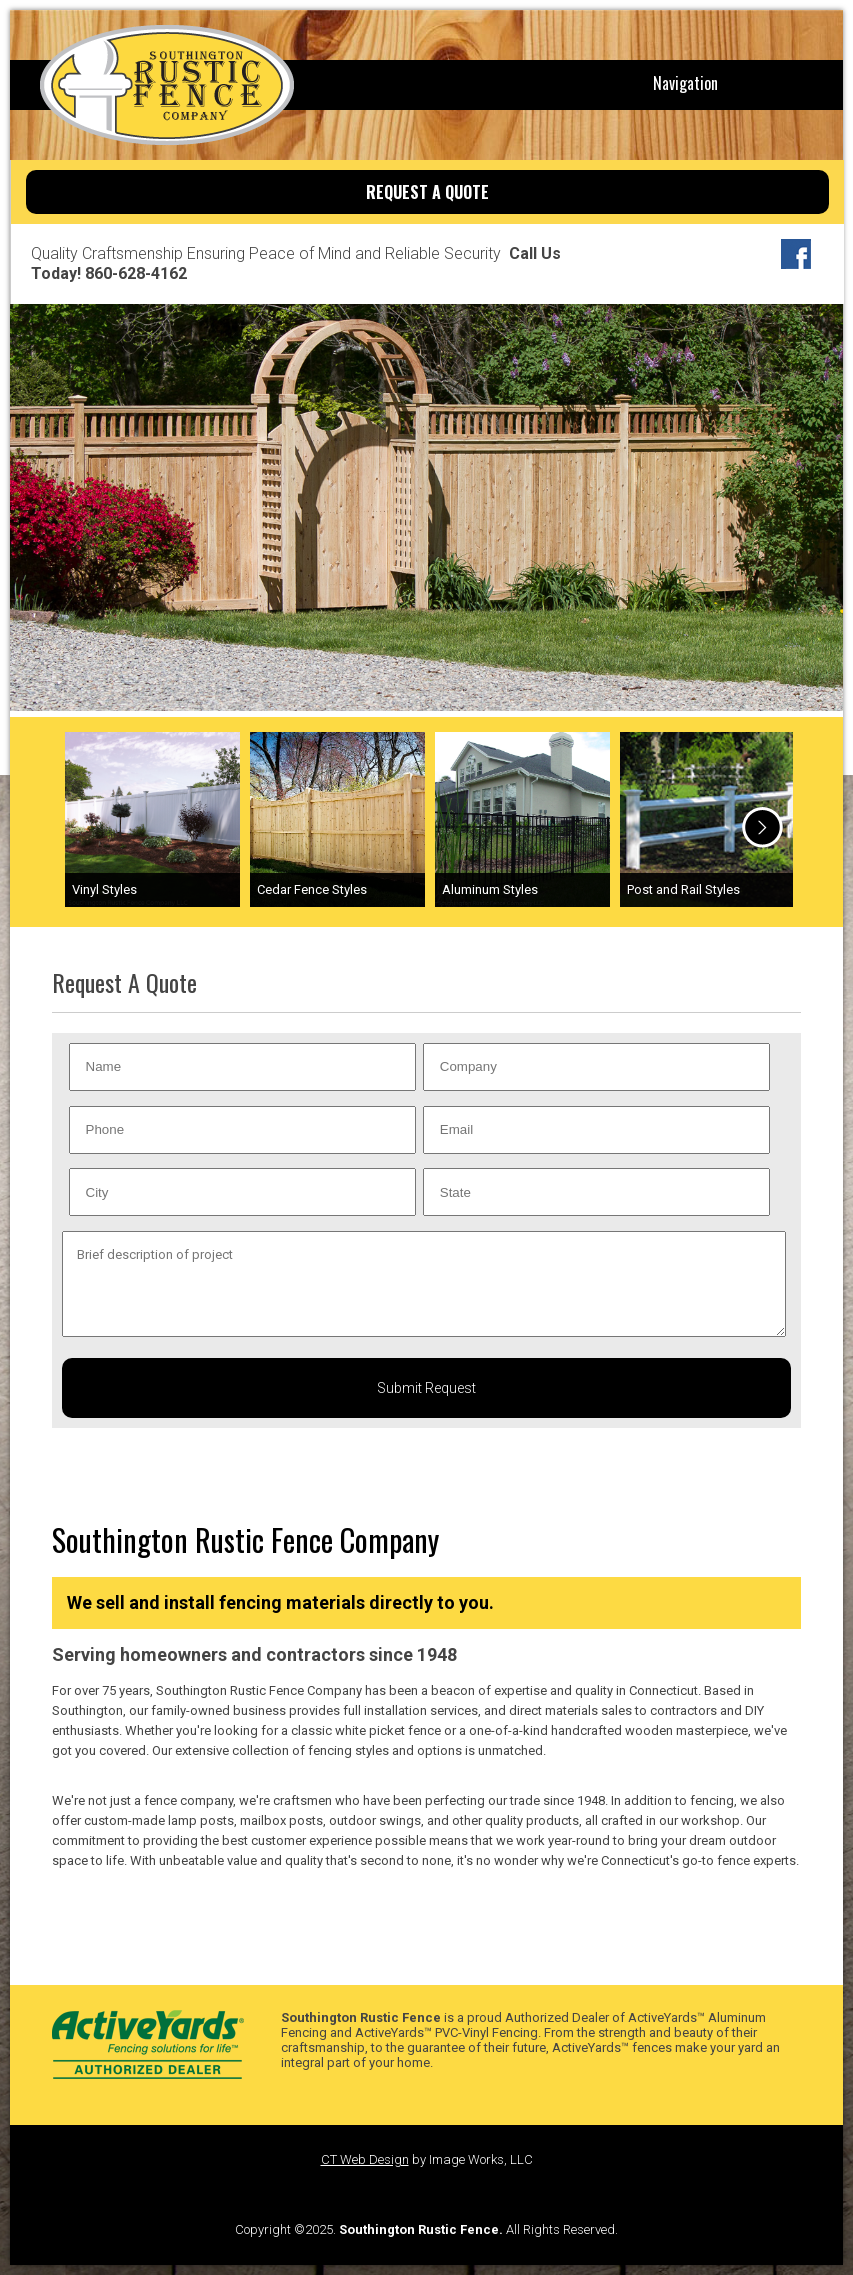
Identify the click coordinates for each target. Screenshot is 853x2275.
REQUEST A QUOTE (427, 192)
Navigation (685, 83)
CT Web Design (365, 2159)
